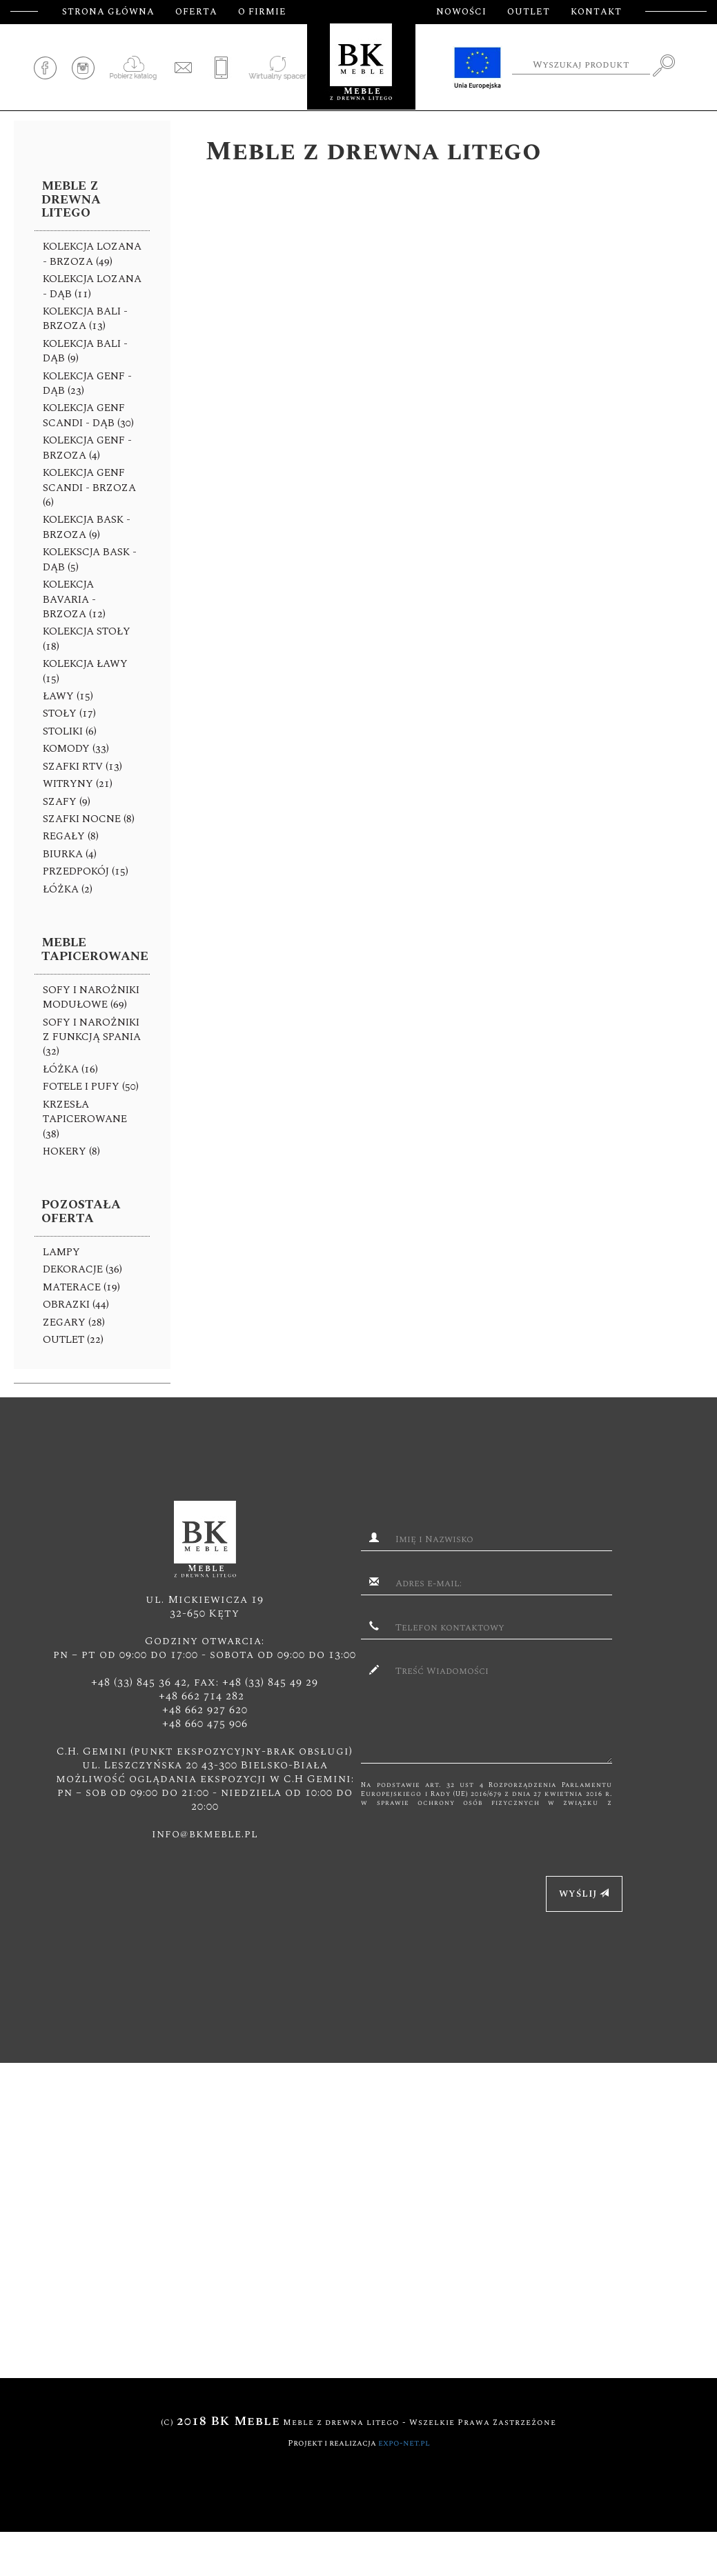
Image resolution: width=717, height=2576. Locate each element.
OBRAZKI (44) (76, 1304)
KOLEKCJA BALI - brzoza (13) (85, 318)
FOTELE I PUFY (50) (91, 1087)
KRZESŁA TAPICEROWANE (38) (85, 1119)
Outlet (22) (73, 1340)
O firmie (262, 12)
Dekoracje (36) (82, 1269)
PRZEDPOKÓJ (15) (85, 871)
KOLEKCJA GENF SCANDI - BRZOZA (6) (89, 487)
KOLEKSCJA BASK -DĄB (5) (90, 559)
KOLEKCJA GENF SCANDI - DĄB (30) (88, 415)
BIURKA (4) (70, 854)
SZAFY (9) (66, 802)
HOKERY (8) (71, 1151)
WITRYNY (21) (77, 784)
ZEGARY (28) (74, 1322)
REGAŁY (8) (71, 836)
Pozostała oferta (81, 1211)
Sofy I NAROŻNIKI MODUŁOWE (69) (91, 997)
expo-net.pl (404, 2443)
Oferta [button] (196, 12)
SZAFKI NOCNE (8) (89, 819)
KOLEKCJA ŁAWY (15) (85, 671)
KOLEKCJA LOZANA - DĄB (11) (92, 286)
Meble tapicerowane (94, 949)
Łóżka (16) (70, 1069)
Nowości (461, 12)
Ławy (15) (68, 696)
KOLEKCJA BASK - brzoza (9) (86, 527)
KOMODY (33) (76, 749)
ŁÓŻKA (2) (67, 889)
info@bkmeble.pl (205, 1834)
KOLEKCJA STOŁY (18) (86, 638)
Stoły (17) (69, 713)
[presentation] (466, 1835)
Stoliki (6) (70, 731)
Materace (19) (81, 1287)
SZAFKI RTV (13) (82, 767)
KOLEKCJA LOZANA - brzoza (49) (92, 254)
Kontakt (596, 12)
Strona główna (108, 12)
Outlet (528, 12)
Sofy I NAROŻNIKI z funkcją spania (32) (92, 1037)
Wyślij (584, 1894)
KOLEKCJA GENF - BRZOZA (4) (87, 447)
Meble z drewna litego (71, 200)
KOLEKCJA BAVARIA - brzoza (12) (74, 599)
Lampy (61, 1252)
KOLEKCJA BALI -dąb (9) (85, 351)
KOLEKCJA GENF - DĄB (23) (87, 383)
